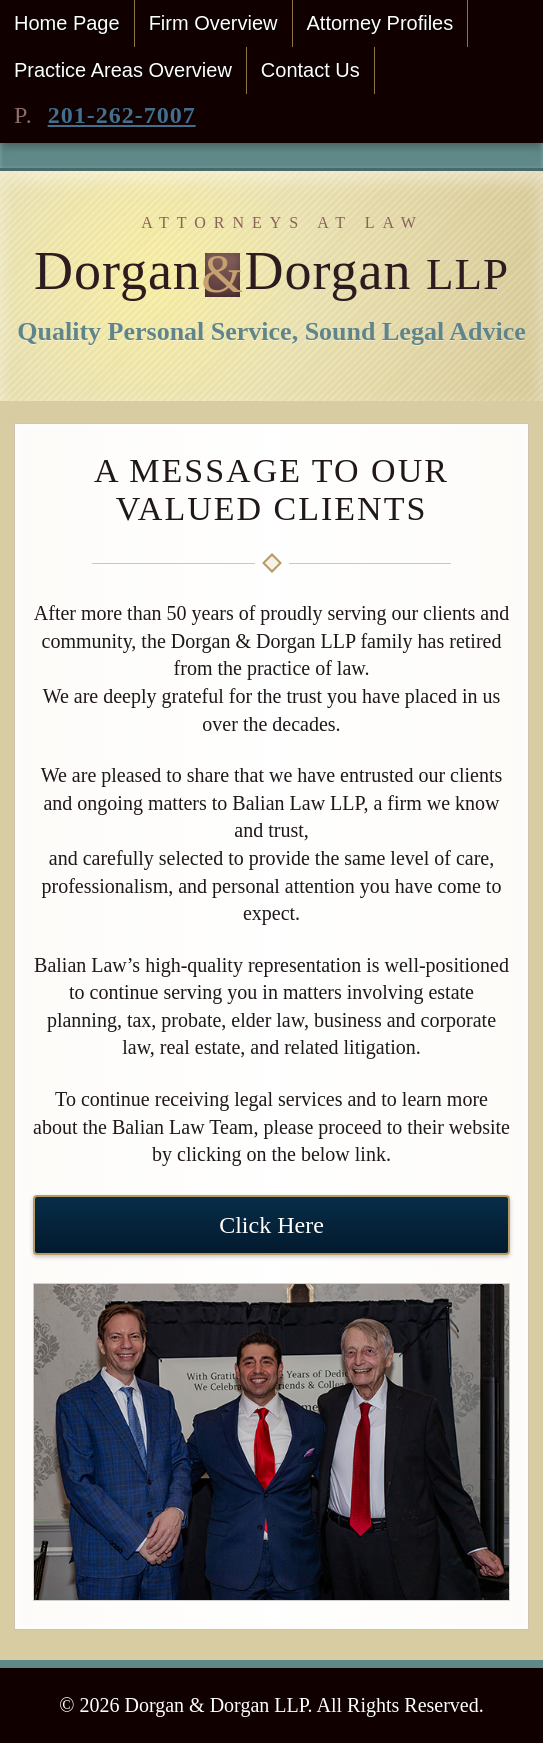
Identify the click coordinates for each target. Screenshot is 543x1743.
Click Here (271, 1225)
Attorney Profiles (380, 23)
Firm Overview (213, 23)
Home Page (67, 23)
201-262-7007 (122, 115)
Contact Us (310, 70)
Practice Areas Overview (123, 70)
